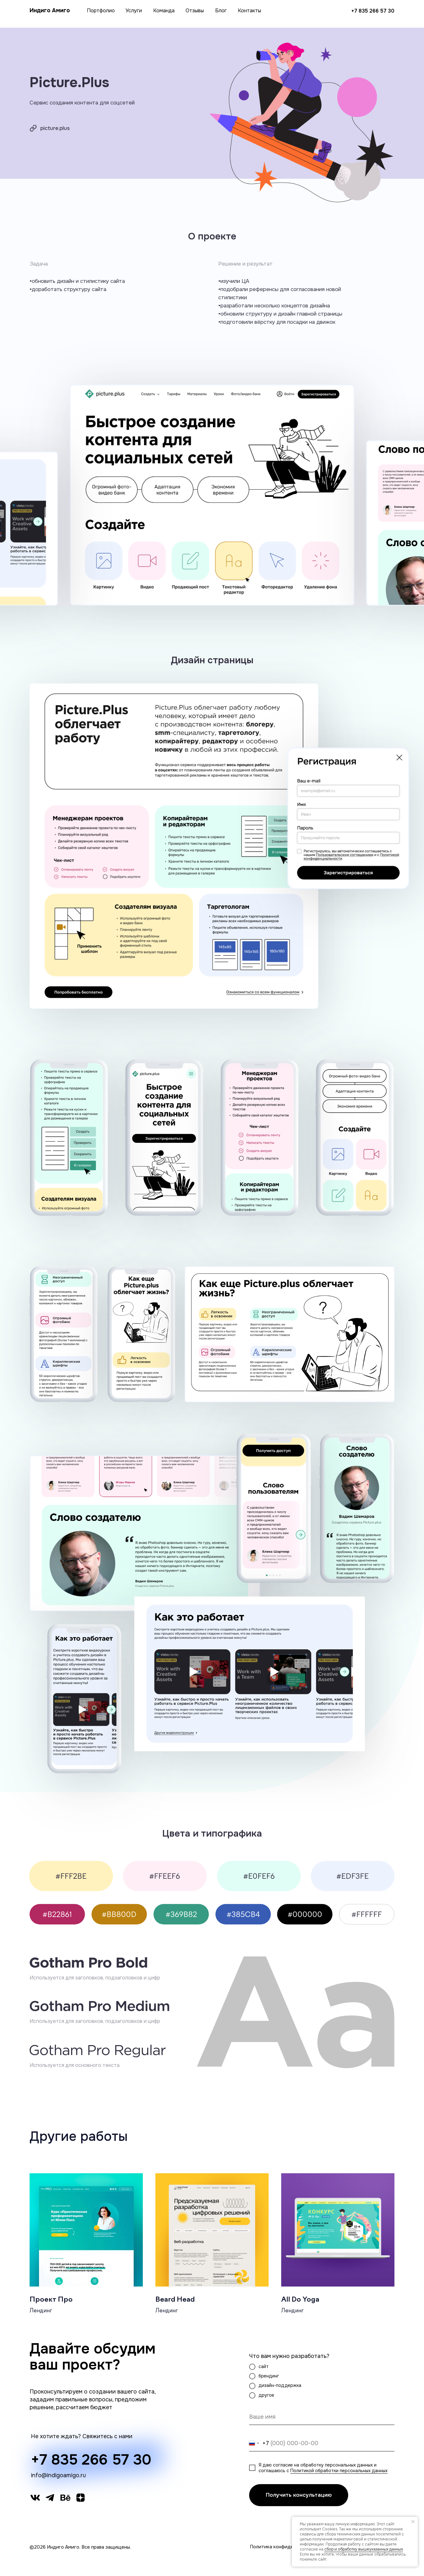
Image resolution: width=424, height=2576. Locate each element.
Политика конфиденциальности (286, 2547)
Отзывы (195, 10)
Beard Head (175, 2299)
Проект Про (51, 2299)
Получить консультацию (299, 2495)
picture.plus (55, 128)
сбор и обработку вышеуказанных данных (363, 2549)
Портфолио (101, 10)
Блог (221, 10)
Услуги (134, 10)
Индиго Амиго (50, 10)
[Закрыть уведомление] (413, 2521)
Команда (164, 10)
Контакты (249, 10)
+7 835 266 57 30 (372, 11)
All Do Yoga (300, 2299)
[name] (321, 2417)
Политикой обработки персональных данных (339, 2470)
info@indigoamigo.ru (58, 2475)
